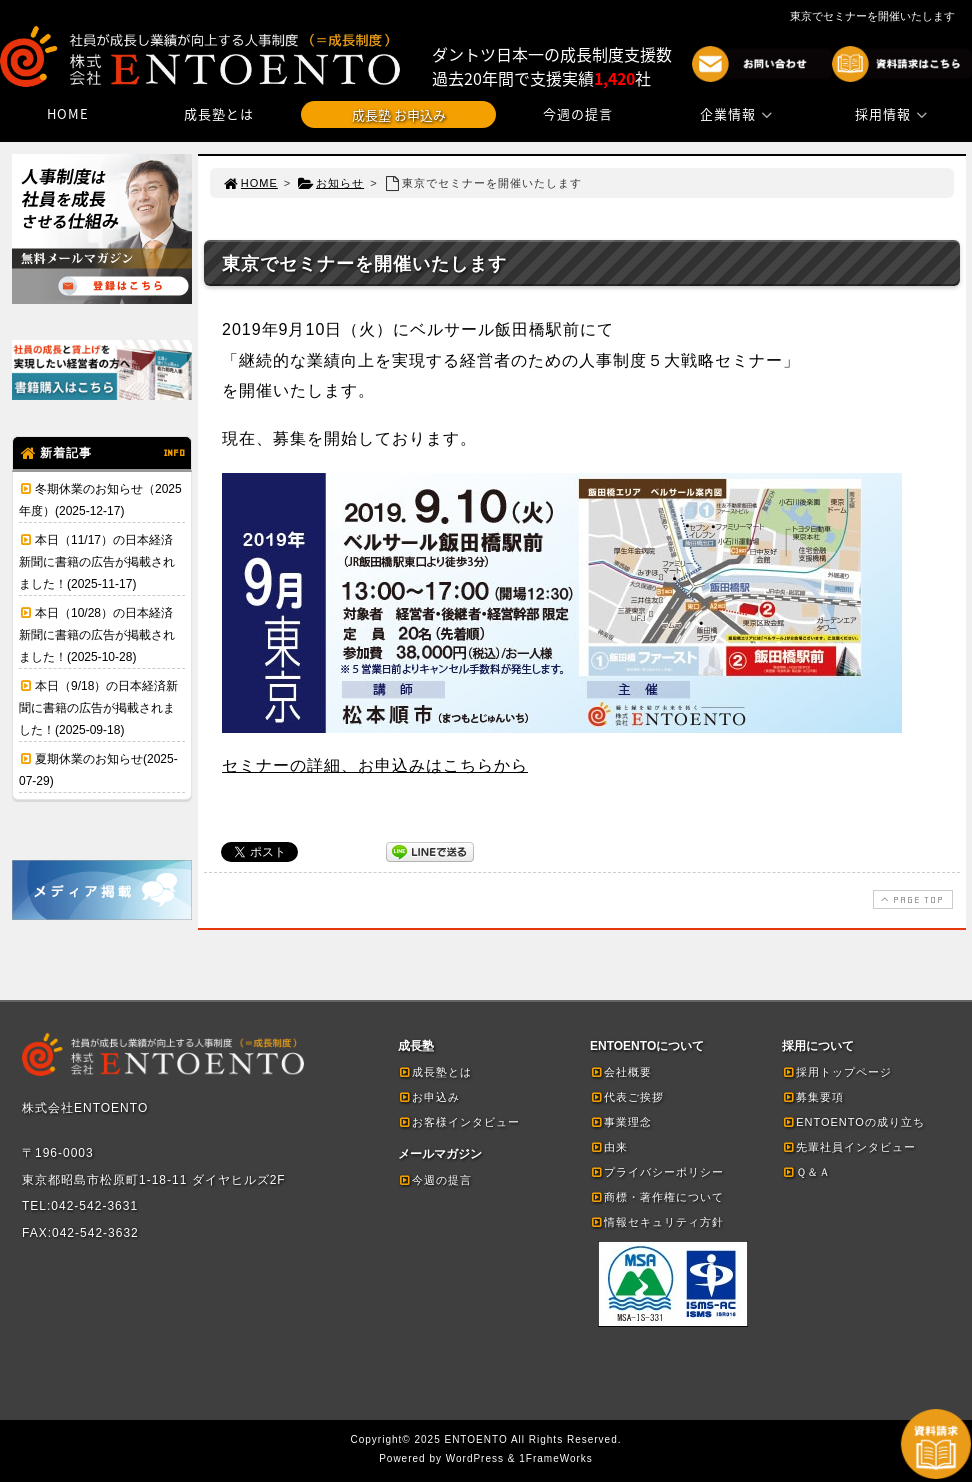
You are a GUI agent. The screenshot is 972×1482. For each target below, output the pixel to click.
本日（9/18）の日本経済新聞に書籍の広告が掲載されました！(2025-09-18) (98, 708)
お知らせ (330, 183)
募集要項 (813, 1097)
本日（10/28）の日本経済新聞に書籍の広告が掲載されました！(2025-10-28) (97, 635)
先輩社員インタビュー (849, 1147)
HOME (68, 113)
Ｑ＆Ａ (806, 1172)
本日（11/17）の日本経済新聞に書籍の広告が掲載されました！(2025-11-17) (97, 562)
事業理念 (621, 1122)
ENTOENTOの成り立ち (853, 1122)
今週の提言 (578, 113)
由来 (609, 1147)
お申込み (429, 1097)
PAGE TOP (911, 899)
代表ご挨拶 (627, 1097)
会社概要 (621, 1072)
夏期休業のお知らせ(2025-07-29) (98, 770)
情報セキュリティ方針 (657, 1222)
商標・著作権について (657, 1197)
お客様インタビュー (459, 1122)
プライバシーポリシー (657, 1172)
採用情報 (894, 113)
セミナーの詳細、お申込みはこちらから (375, 765)
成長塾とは (219, 113)
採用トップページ (837, 1072)
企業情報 (739, 113)
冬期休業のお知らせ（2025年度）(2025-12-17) (100, 500)
